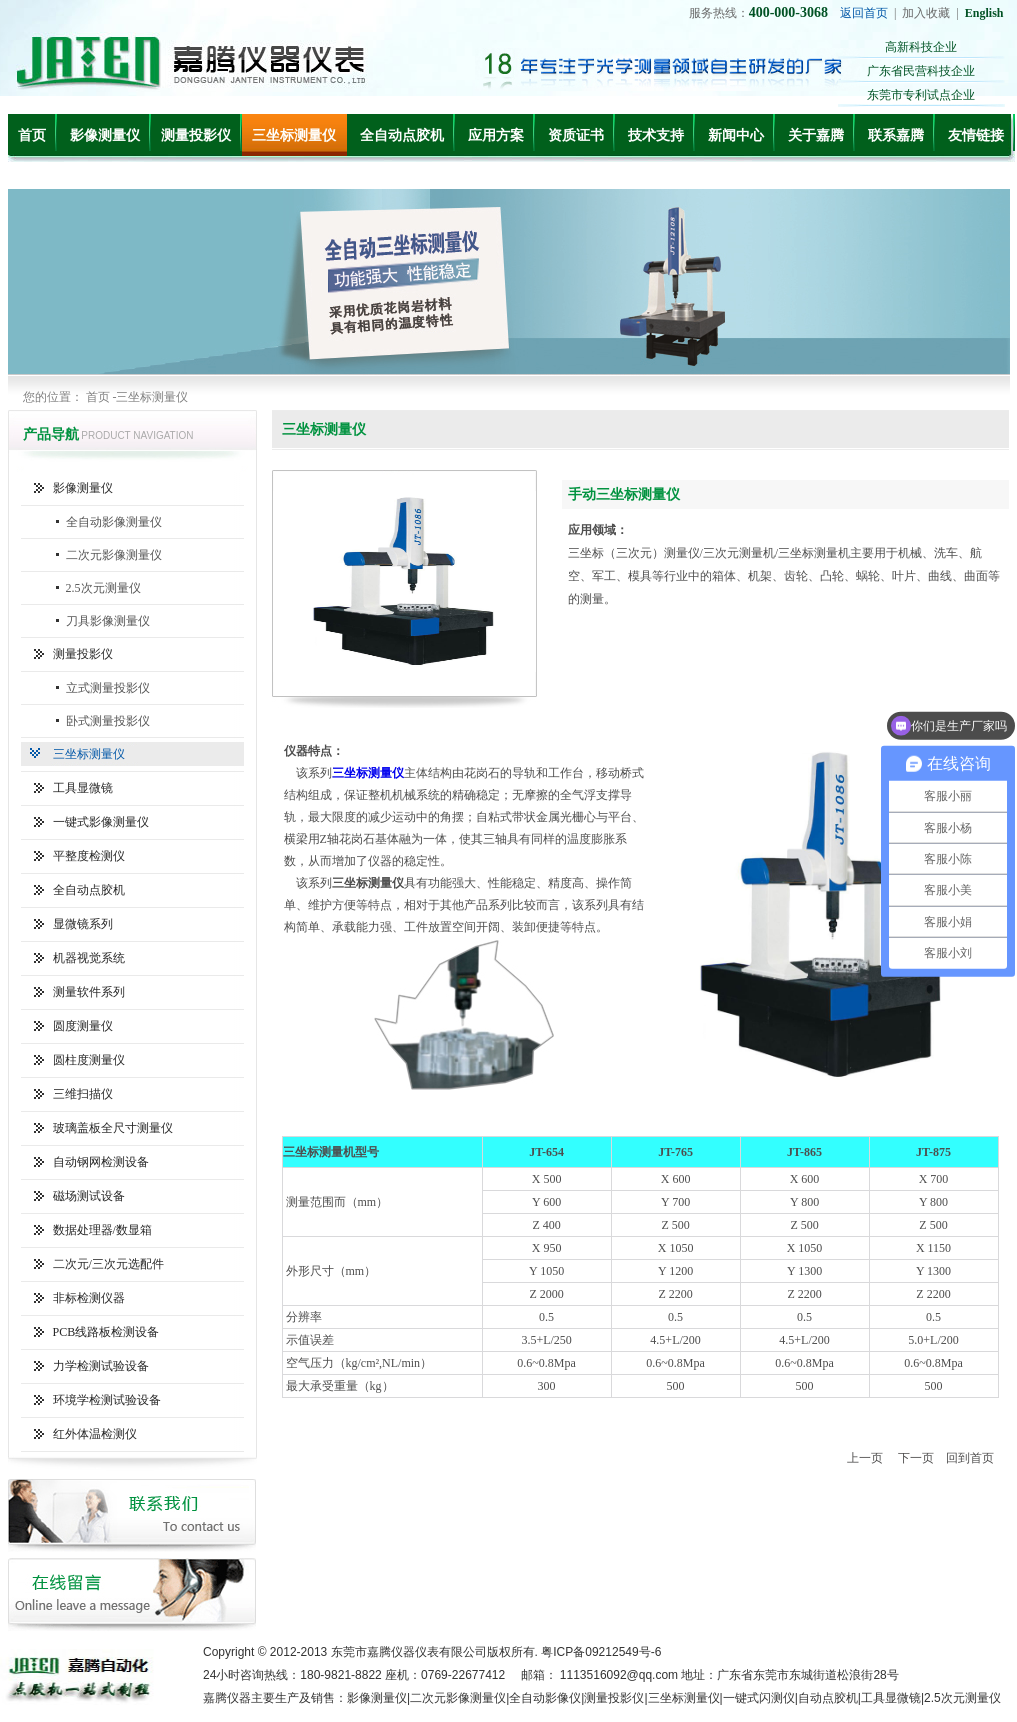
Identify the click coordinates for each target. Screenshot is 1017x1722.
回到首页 (970, 1458)
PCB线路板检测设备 (106, 1332)
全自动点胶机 (402, 135)
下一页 (916, 1458)
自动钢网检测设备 (101, 1162)
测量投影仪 (196, 135)
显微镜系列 (83, 924)
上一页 (865, 1458)
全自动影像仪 (545, 1698)
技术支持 (656, 135)
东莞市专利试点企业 (921, 95)
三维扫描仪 (83, 1094)
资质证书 (576, 135)
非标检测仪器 (89, 1298)
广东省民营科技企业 (921, 71)
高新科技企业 (921, 47)
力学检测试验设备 (101, 1366)
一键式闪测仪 (759, 1698)
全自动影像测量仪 (114, 522)
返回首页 (864, 13)
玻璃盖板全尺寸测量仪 (113, 1128)
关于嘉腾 (816, 135)
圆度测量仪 (83, 1026)
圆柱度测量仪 (89, 1060)
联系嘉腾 (896, 135)
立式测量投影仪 (108, 688)
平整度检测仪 (89, 856)
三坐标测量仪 (294, 135)
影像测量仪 (105, 135)
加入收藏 (926, 13)
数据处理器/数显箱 (102, 1230)
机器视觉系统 (89, 958)
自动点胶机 (828, 1698)
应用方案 (496, 135)
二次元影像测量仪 (114, 555)
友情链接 (976, 135)
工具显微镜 (83, 788)
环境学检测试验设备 (107, 1400)
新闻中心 (736, 135)
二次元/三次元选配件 (108, 1264)
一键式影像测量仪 (101, 822)
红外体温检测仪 (95, 1434)
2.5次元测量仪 (103, 588)
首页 (32, 135)
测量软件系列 (89, 992)
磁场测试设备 (89, 1196)
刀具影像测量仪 (108, 621)
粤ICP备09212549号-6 (601, 1652)
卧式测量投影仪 (108, 721)
